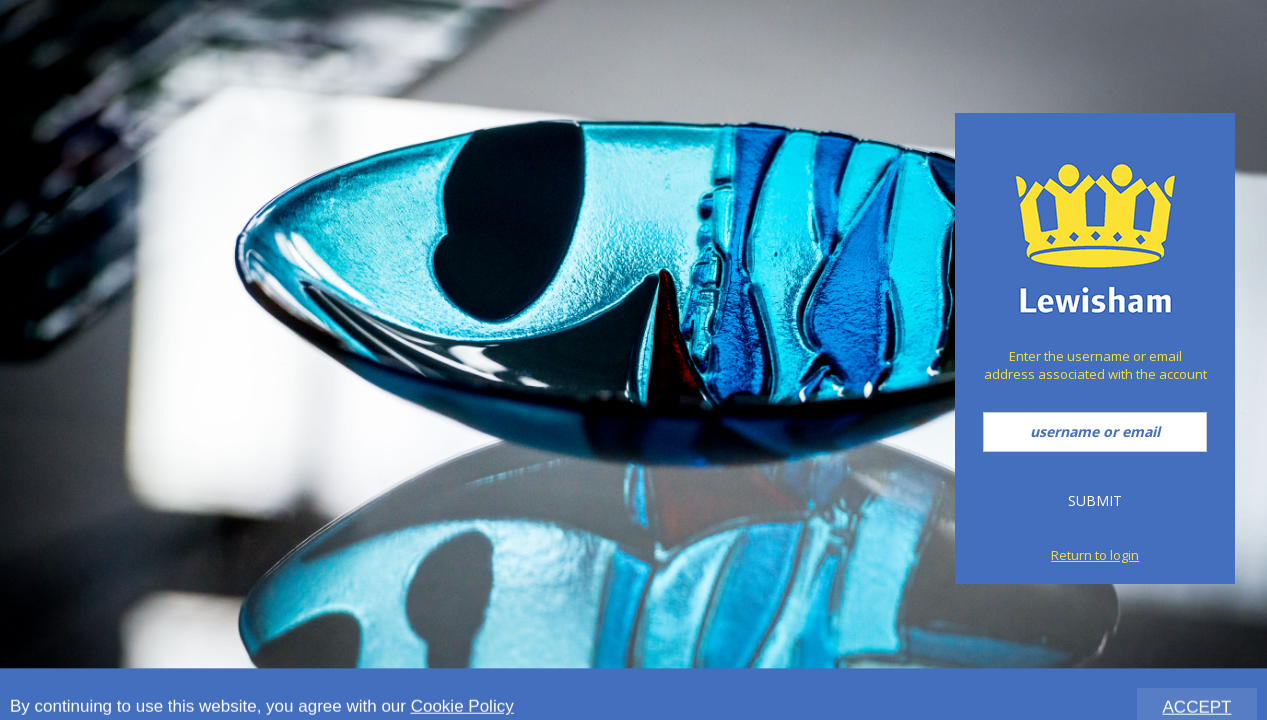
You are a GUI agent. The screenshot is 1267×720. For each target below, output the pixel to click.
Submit (1095, 500)
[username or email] (1095, 432)
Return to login (1095, 555)
